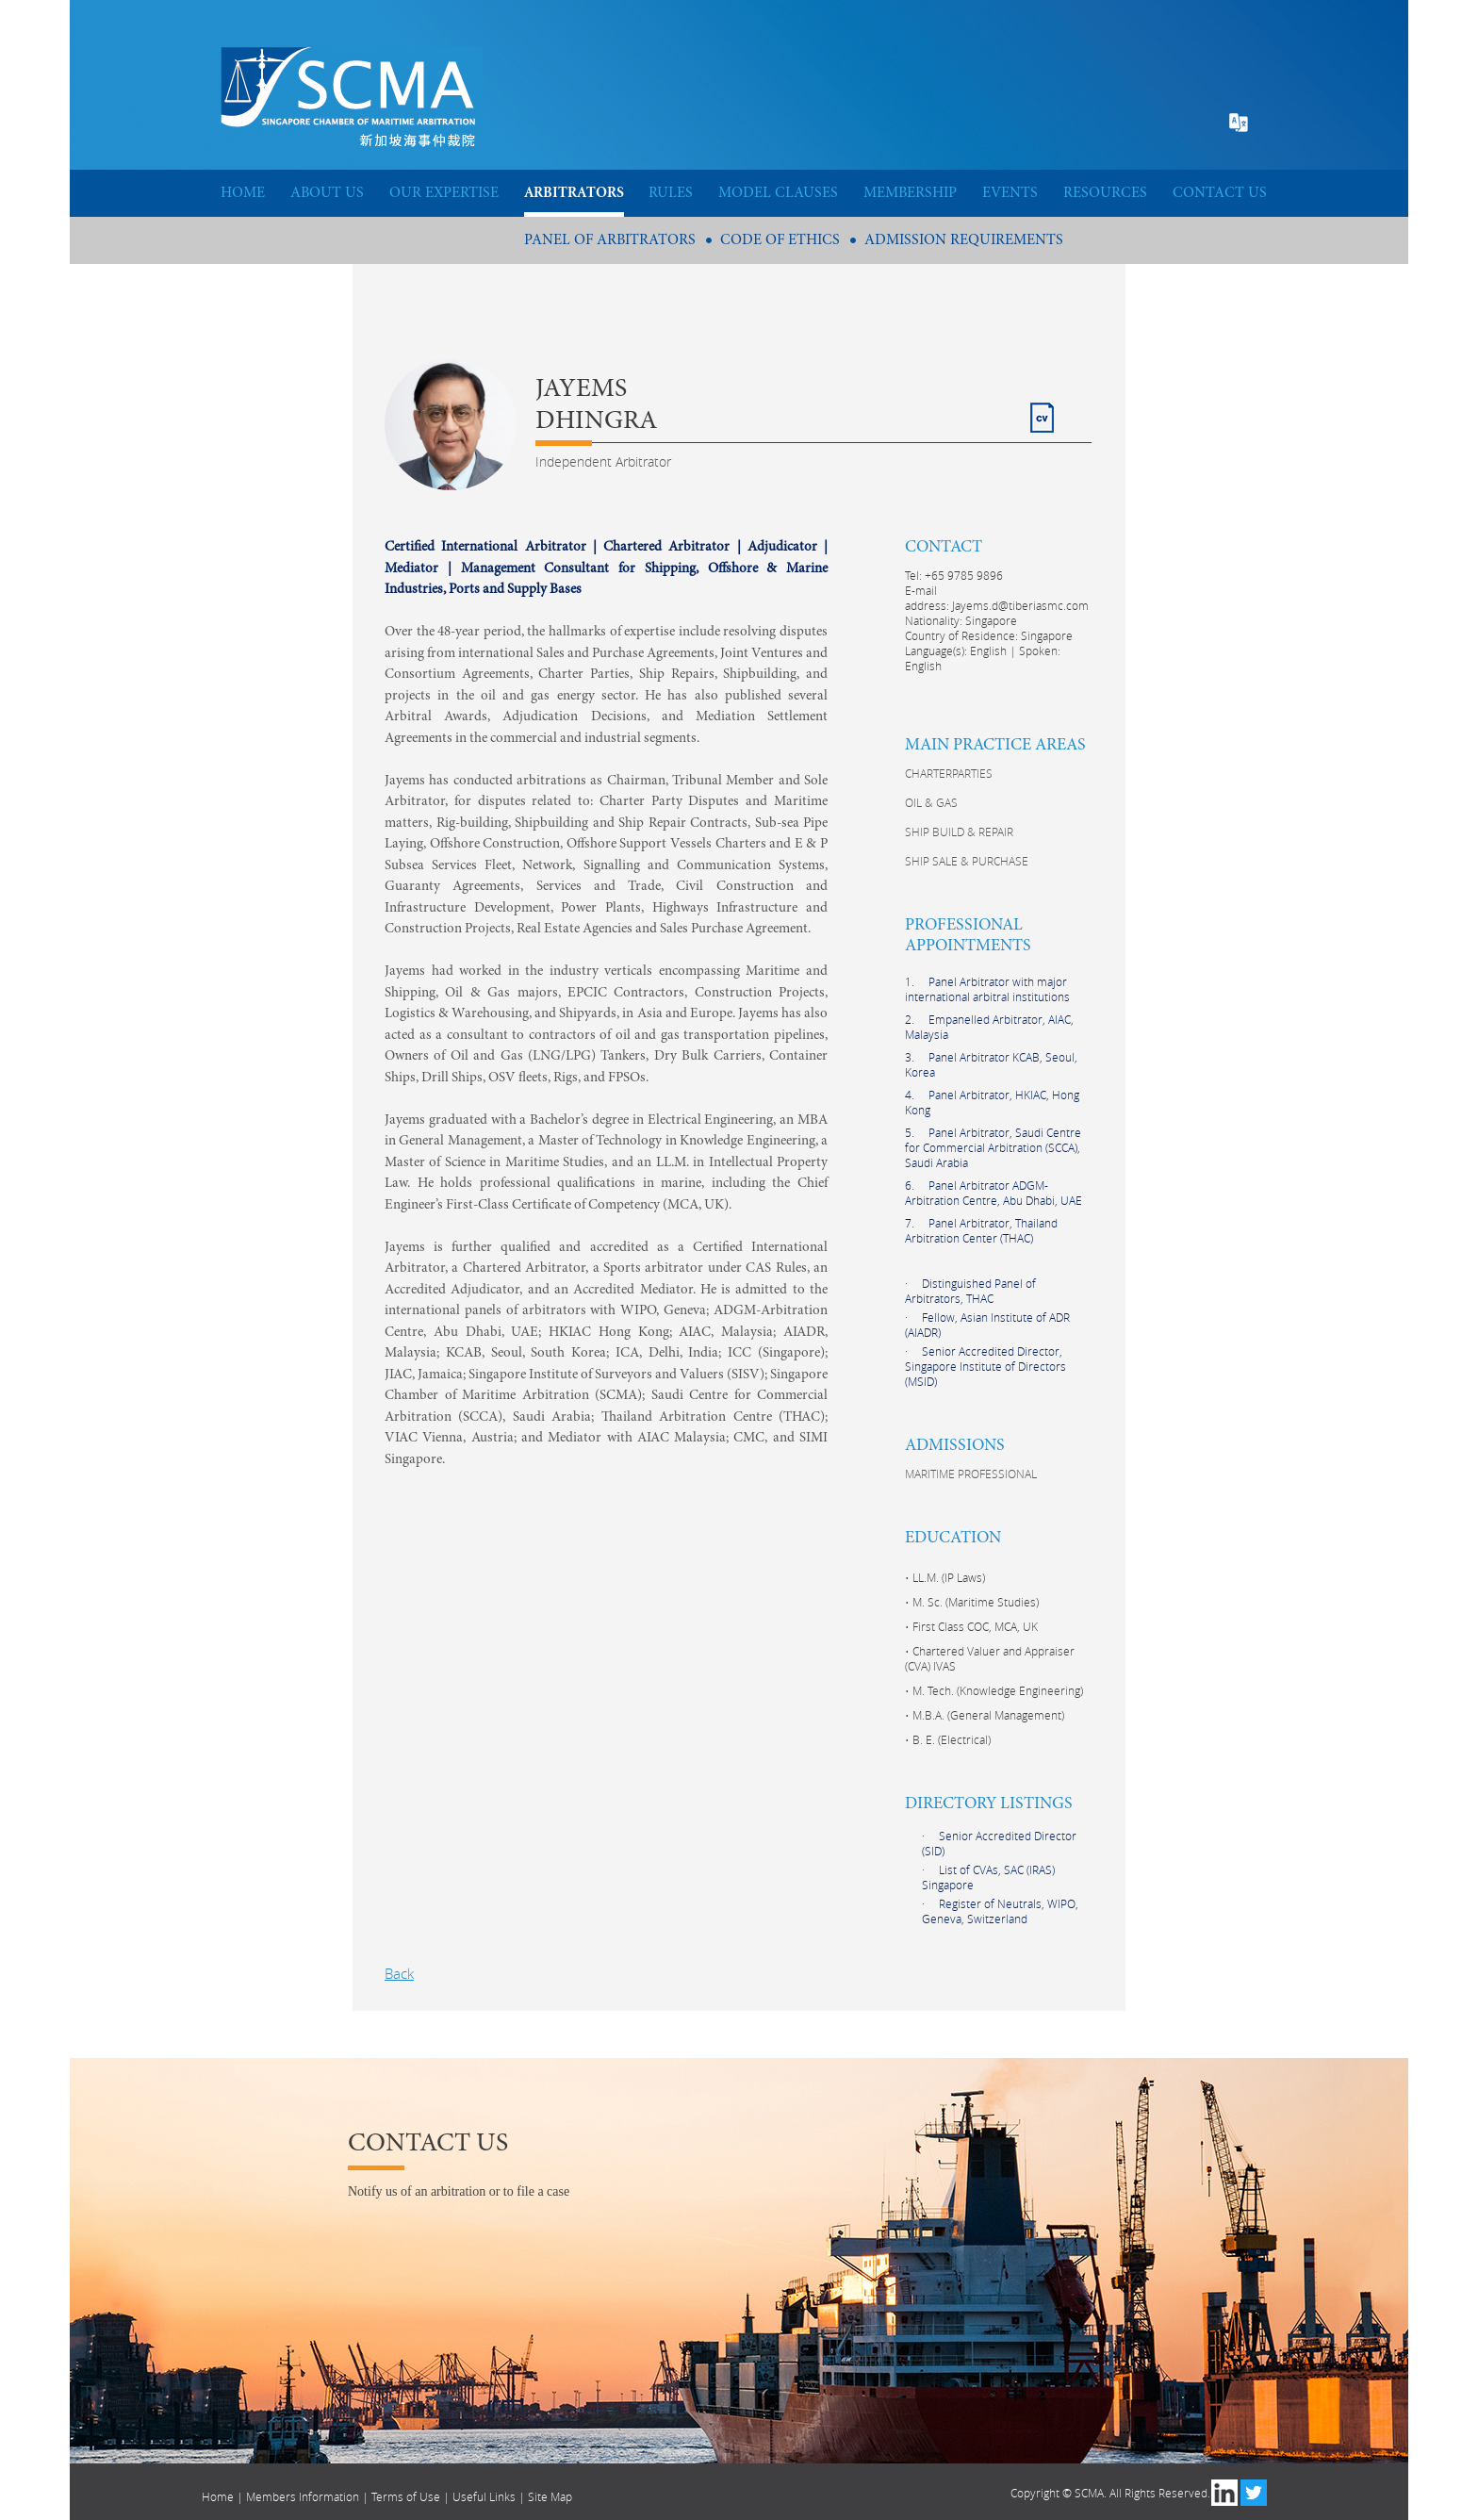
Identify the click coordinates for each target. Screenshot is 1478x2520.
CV (1039, 410)
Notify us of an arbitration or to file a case (458, 2191)
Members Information (302, 2496)
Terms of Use (405, 2496)
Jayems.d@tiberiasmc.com (1020, 605)
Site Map (550, 2496)
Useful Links (484, 2496)
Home (218, 2496)
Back (399, 1973)
